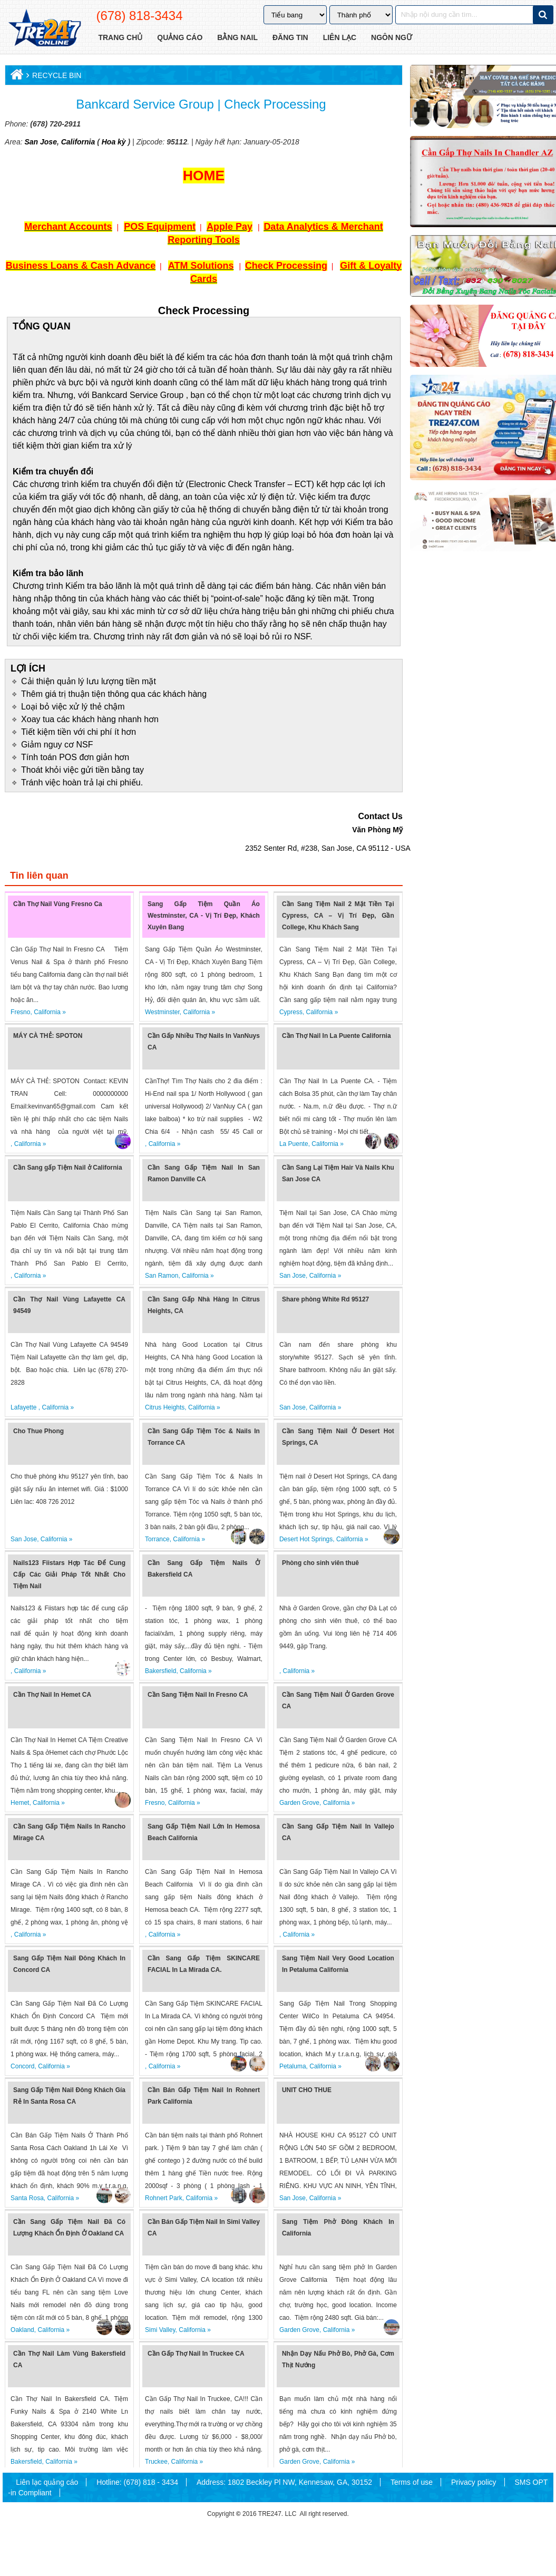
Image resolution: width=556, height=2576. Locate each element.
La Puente (293, 1144)
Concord (22, 2066)
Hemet (20, 1802)
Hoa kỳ (114, 142)
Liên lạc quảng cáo (47, 2482)
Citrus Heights (164, 1407)
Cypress (291, 1012)
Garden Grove (299, 1802)
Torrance (157, 1539)
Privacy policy (473, 2482)
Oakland (22, 2330)
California (77, 142)
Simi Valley (160, 2330)
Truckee (156, 2461)
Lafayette (24, 1407)
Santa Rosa (27, 2198)
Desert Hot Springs (306, 1539)
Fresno (20, 1012)
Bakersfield (160, 1671)
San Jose (40, 142)
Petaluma (292, 2066)
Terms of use (412, 2482)
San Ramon (161, 1275)
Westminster (162, 1012)
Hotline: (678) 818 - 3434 (137, 2482)
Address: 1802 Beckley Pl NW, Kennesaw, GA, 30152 (284, 2482)
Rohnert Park (163, 2198)
